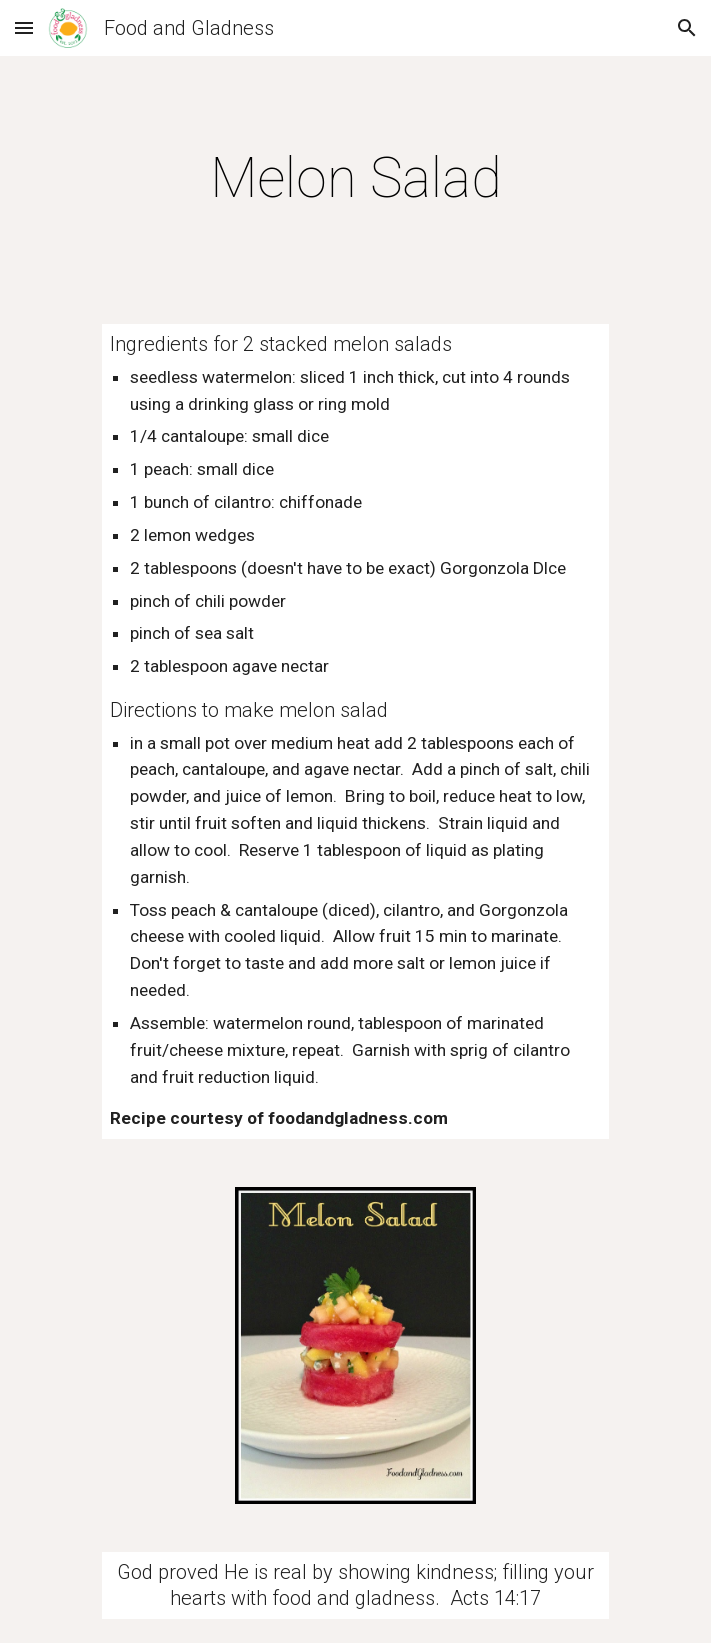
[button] (24, 27)
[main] (355, 178)
